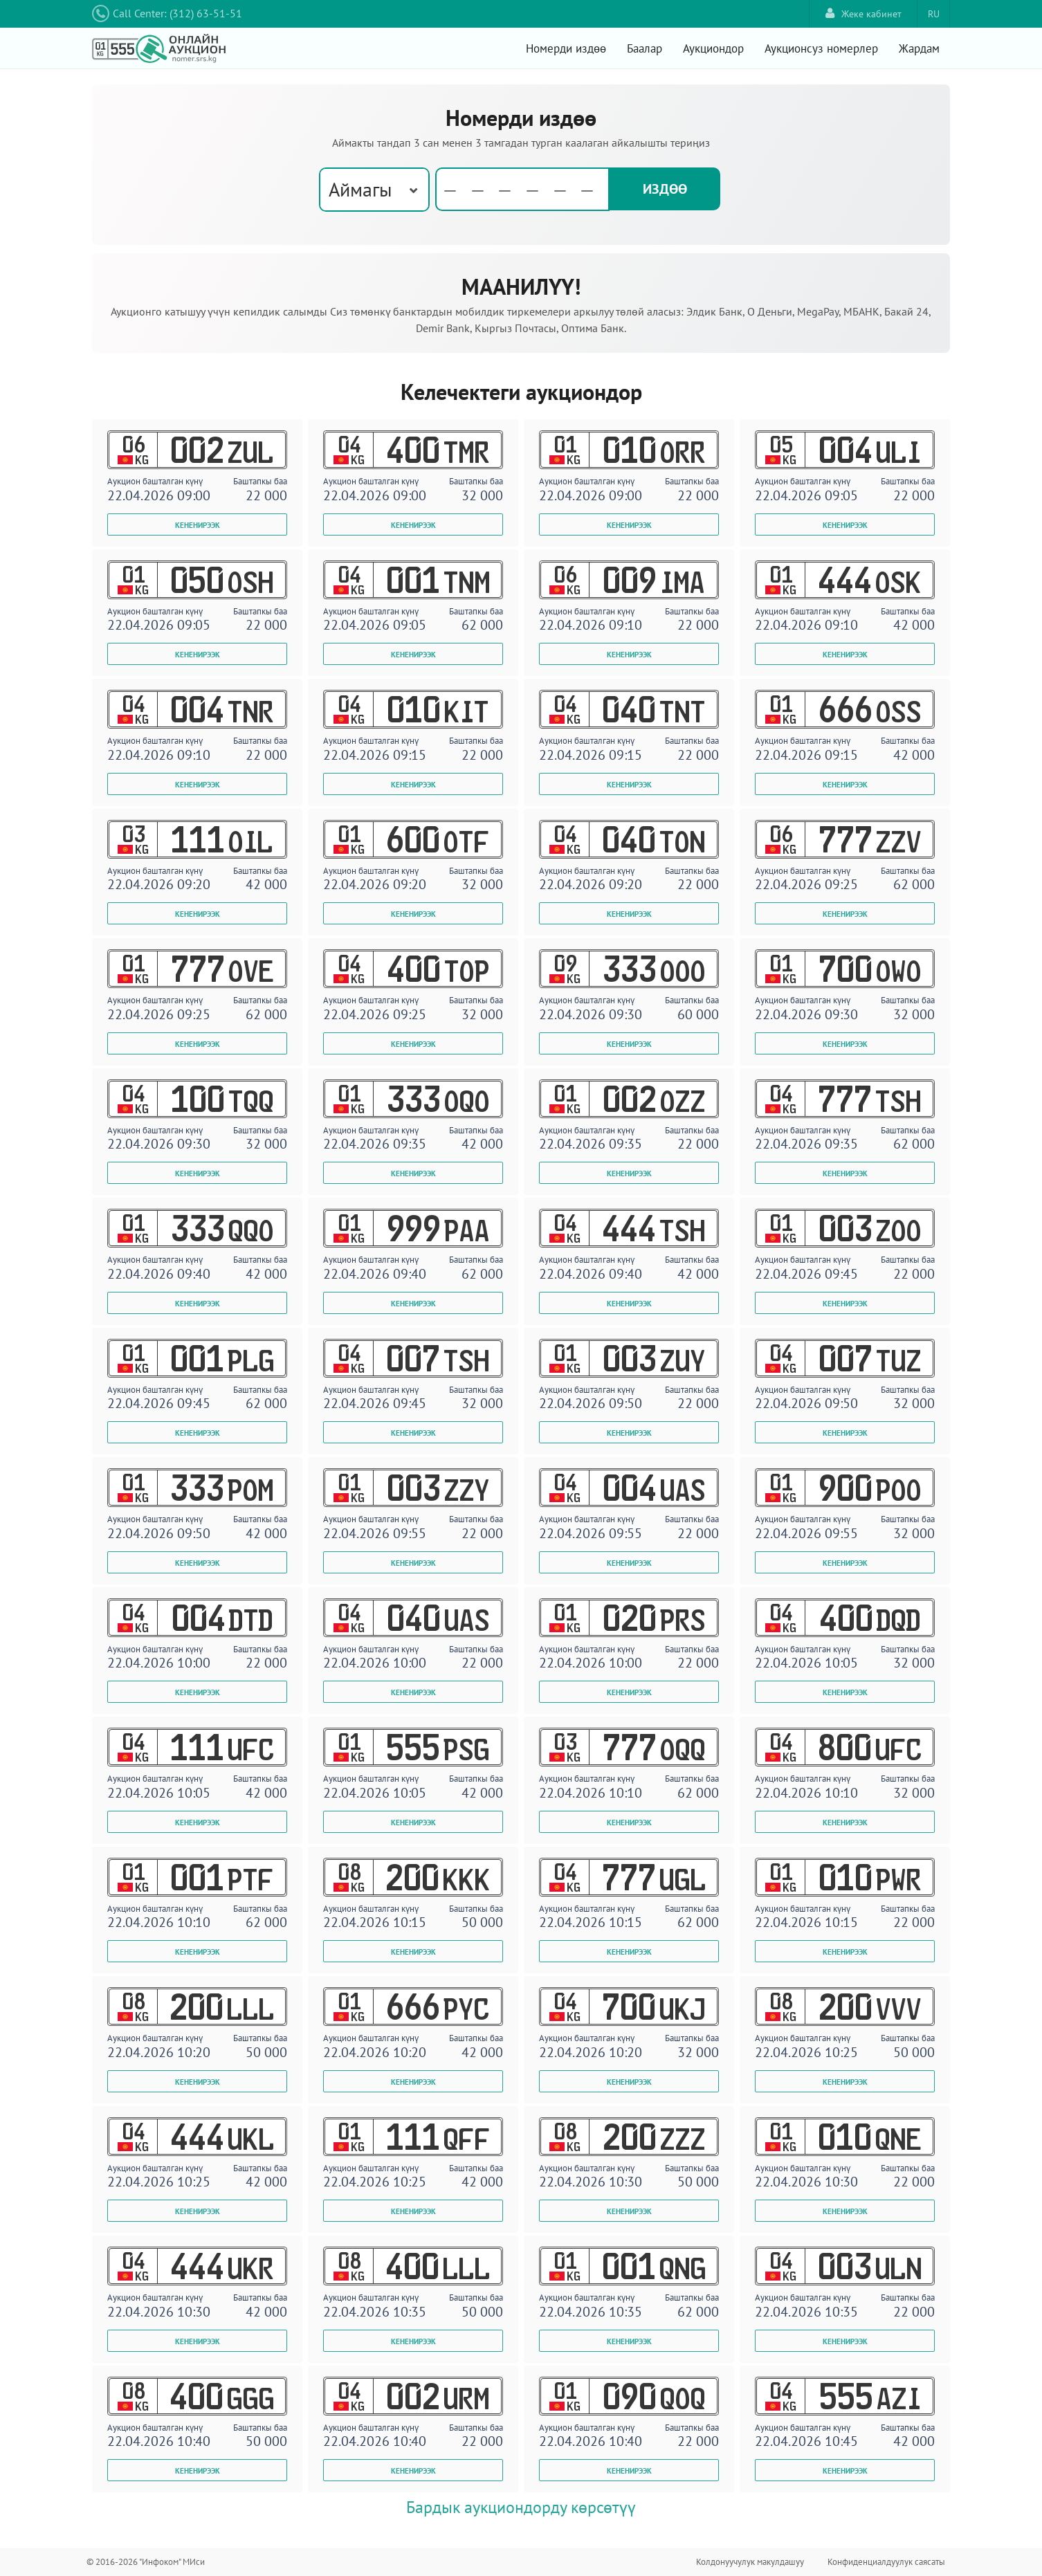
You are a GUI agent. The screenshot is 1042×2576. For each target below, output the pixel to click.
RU (934, 14)
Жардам (919, 48)
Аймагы (360, 189)
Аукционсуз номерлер (821, 48)
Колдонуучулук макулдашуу (750, 2562)
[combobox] (374, 189)
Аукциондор (713, 48)
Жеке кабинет (863, 13)
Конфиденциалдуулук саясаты (886, 2562)
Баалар (644, 48)
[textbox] (523, 189)
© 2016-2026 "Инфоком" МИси (145, 2562)
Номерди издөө (566, 48)
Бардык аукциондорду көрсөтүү (521, 2507)
